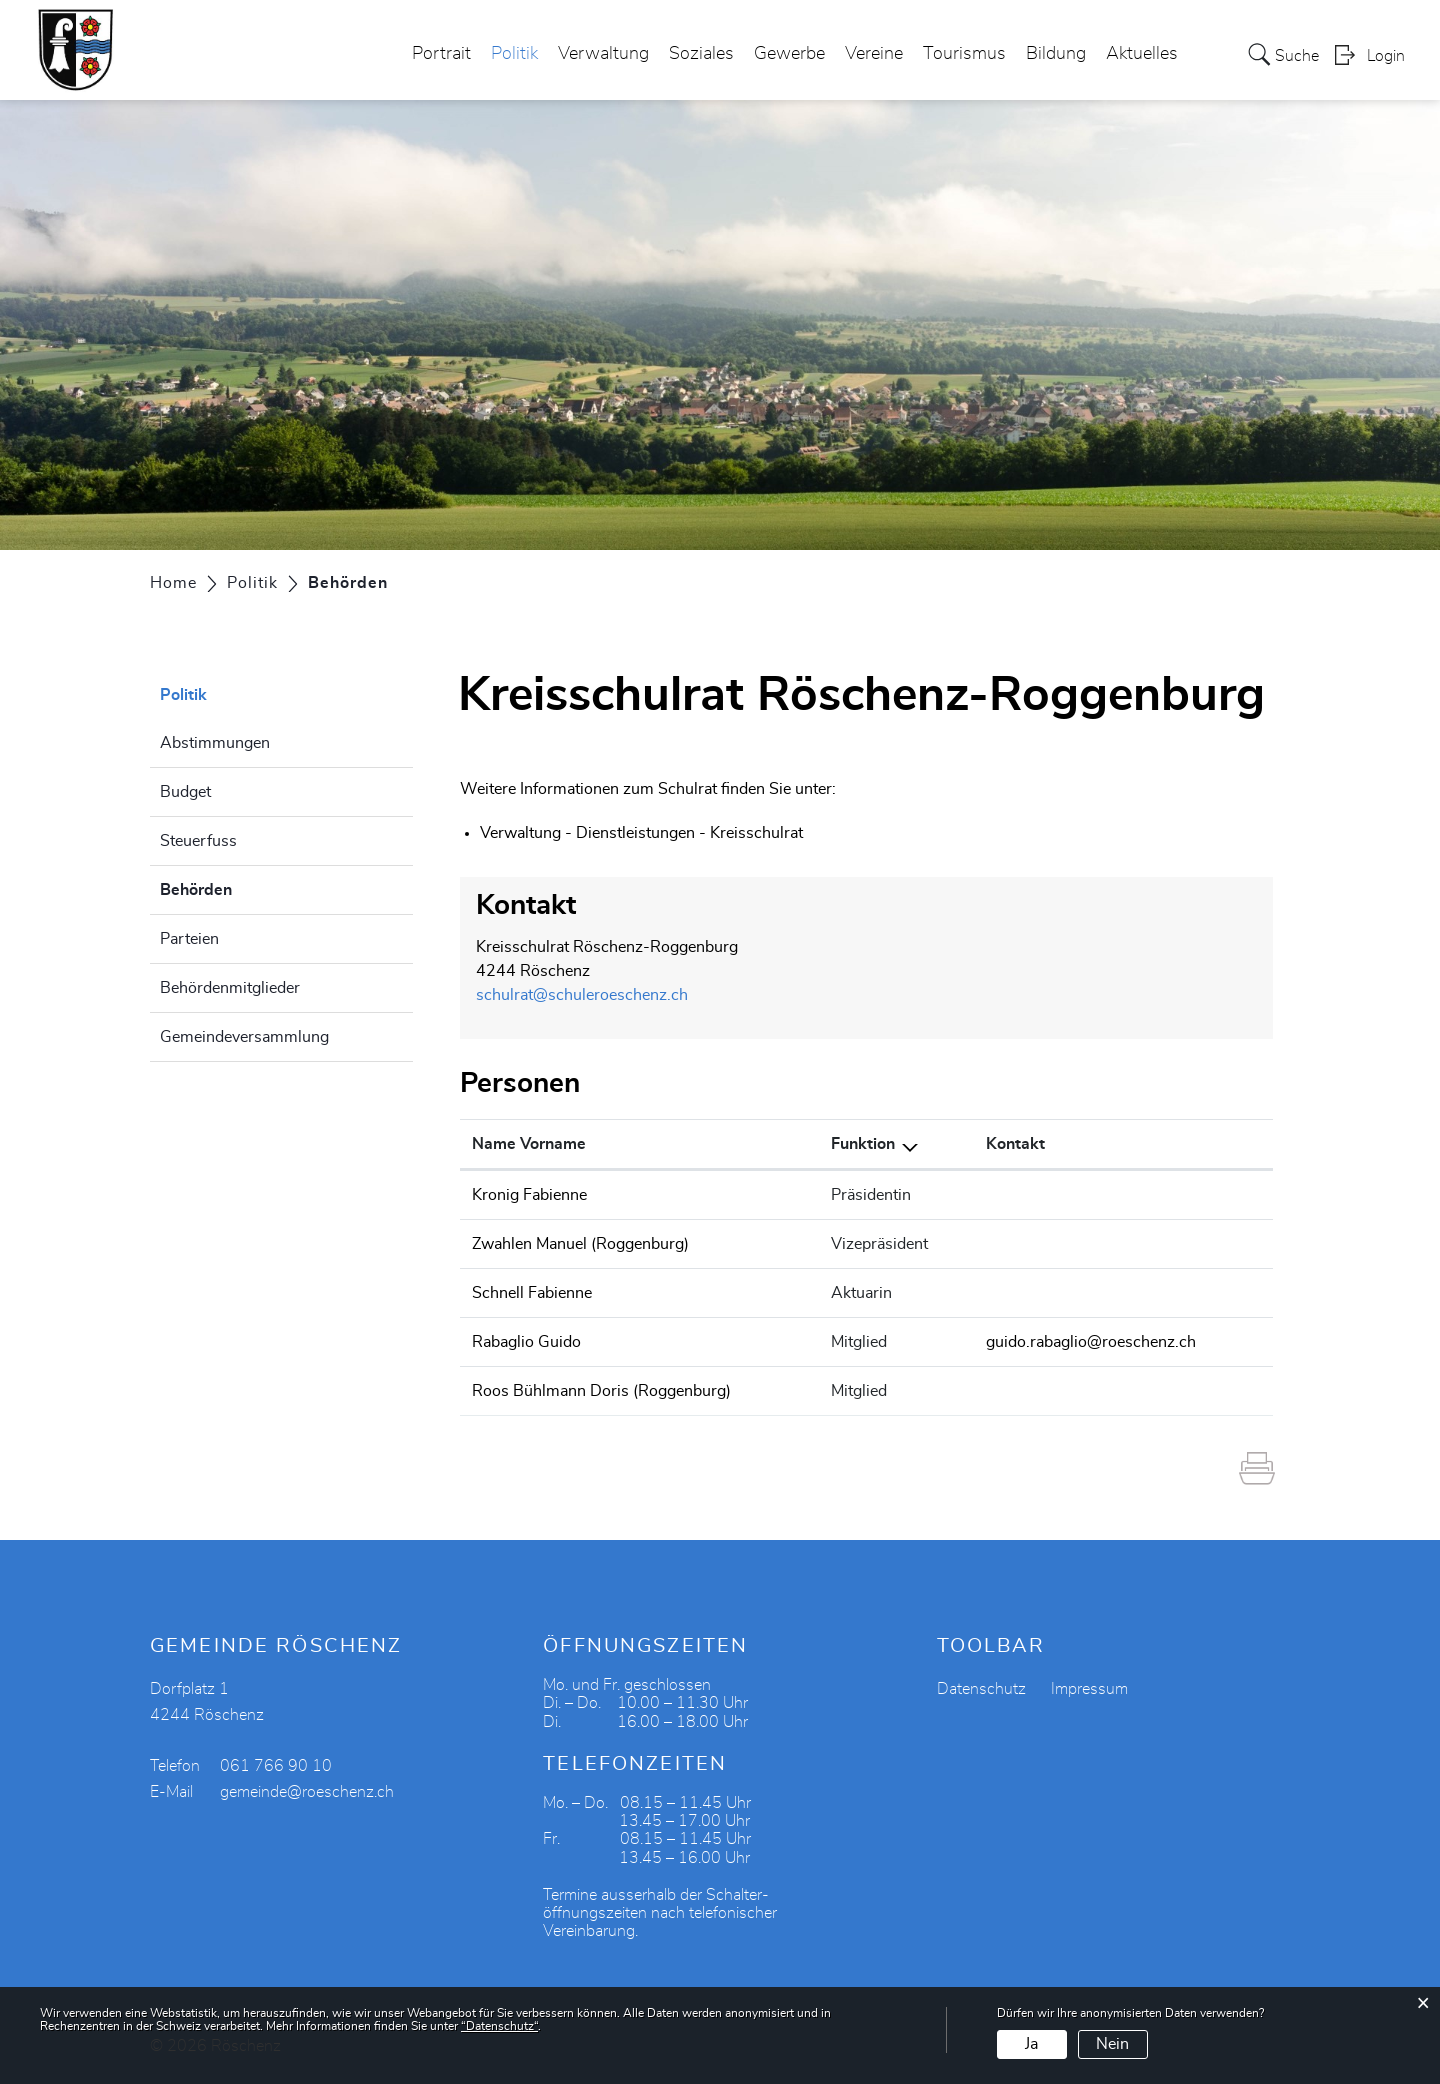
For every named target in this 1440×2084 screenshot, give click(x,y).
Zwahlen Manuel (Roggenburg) (580, 1244)
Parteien (189, 939)
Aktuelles (1142, 54)
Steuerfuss (198, 841)
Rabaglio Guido (526, 1342)
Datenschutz (981, 1689)
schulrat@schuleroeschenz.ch (582, 995)
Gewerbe (789, 54)
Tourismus (964, 54)
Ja (1031, 2044)
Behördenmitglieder (230, 988)
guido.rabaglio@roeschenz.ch (1091, 1342)
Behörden (246, 887)
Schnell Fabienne (532, 1293)
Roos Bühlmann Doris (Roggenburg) (601, 1391)
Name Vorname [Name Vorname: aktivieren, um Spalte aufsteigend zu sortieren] (529, 1144)
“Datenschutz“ (499, 2026)
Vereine (874, 54)
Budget (185, 792)
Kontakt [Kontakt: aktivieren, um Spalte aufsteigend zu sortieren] (1015, 1144)
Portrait (441, 54)
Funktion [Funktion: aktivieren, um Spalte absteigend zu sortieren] (863, 1144)
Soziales (701, 54)
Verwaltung (603, 54)
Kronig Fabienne (529, 1195)
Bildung (1056, 54)
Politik (514, 54)
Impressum (1089, 1689)
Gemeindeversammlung (244, 1037)
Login (1386, 56)
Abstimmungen (215, 743)
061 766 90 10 (276, 1766)
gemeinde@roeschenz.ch (307, 1792)
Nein (1112, 2044)
